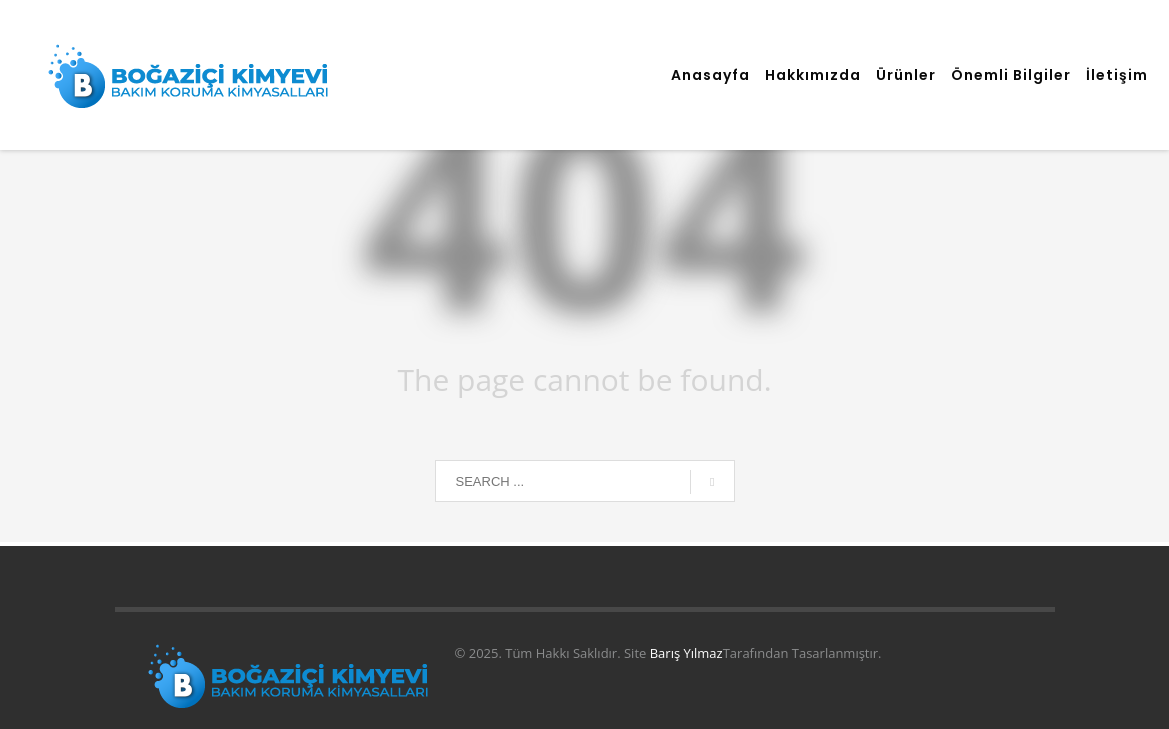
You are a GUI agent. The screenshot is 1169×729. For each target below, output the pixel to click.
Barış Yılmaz (686, 653)
